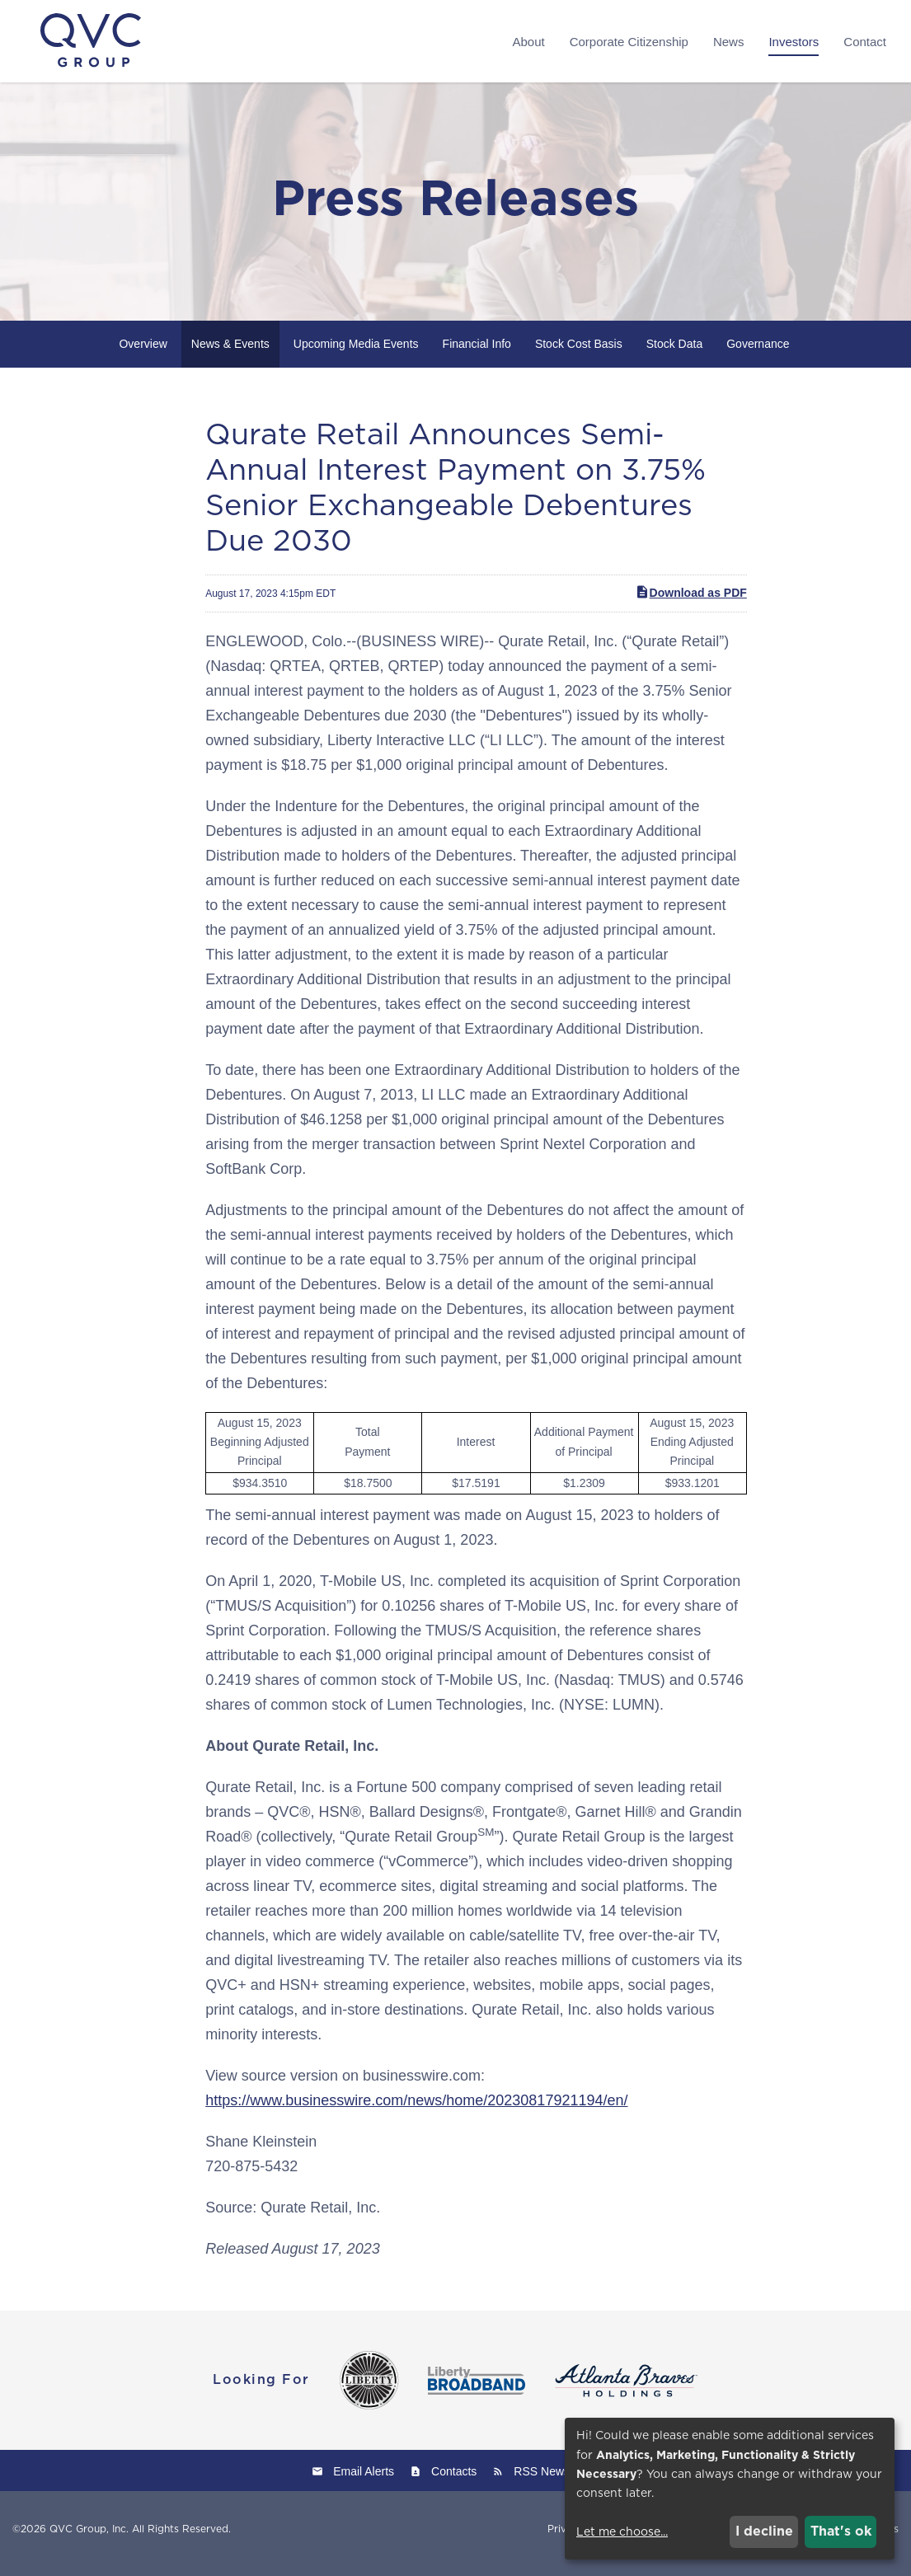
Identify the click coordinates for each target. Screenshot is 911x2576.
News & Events (230, 352)
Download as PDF (691, 601)
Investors (793, 42)
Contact (864, 42)
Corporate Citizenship (629, 42)
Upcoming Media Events (356, 352)
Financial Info (477, 352)
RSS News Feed (556, 2480)
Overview (143, 352)
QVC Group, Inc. (89, 2537)
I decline (764, 2531)
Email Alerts (363, 2480)
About (528, 42)
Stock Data (674, 352)
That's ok (840, 2531)
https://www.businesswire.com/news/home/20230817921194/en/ (416, 2109)
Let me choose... (622, 2531)
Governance (757, 352)
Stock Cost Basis (578, 352)
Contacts (454, 2480)
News (728, 42)
